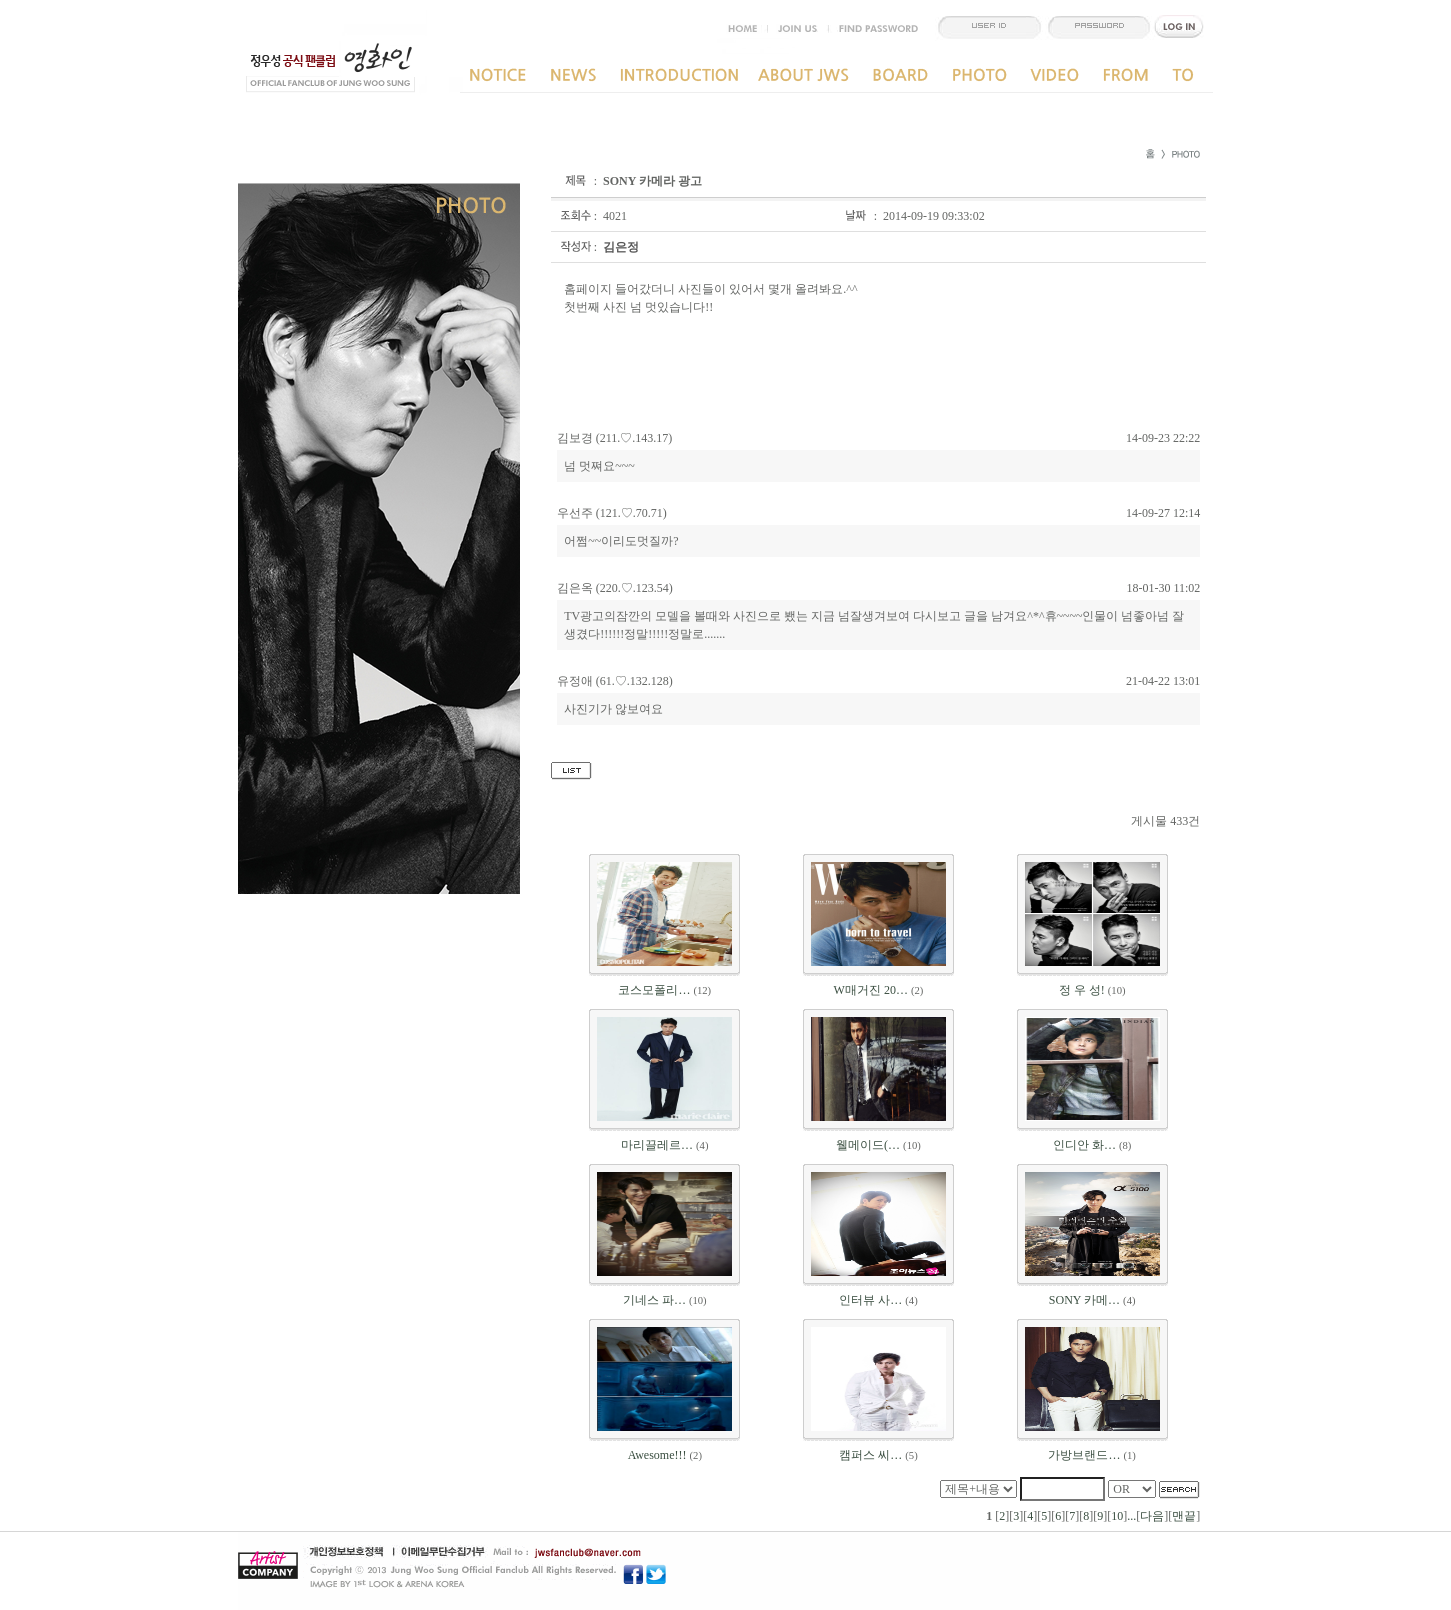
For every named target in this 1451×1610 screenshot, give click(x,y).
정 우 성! (1082, 990)
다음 (1152, 1516)
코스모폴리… (654, 990)
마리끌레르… (657, 1145)
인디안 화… (1084, 1145)
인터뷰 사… (870, 1300)
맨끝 (1184, 1516)
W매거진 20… (871, 990)
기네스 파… (654, 1300)
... (1131, 1516)
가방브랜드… (1084, 1455)
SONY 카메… (1084, 1300)
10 (1117, 1516)
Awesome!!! (657, 1455)
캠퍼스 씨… (870, 1455)
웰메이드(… (868, 1145)
